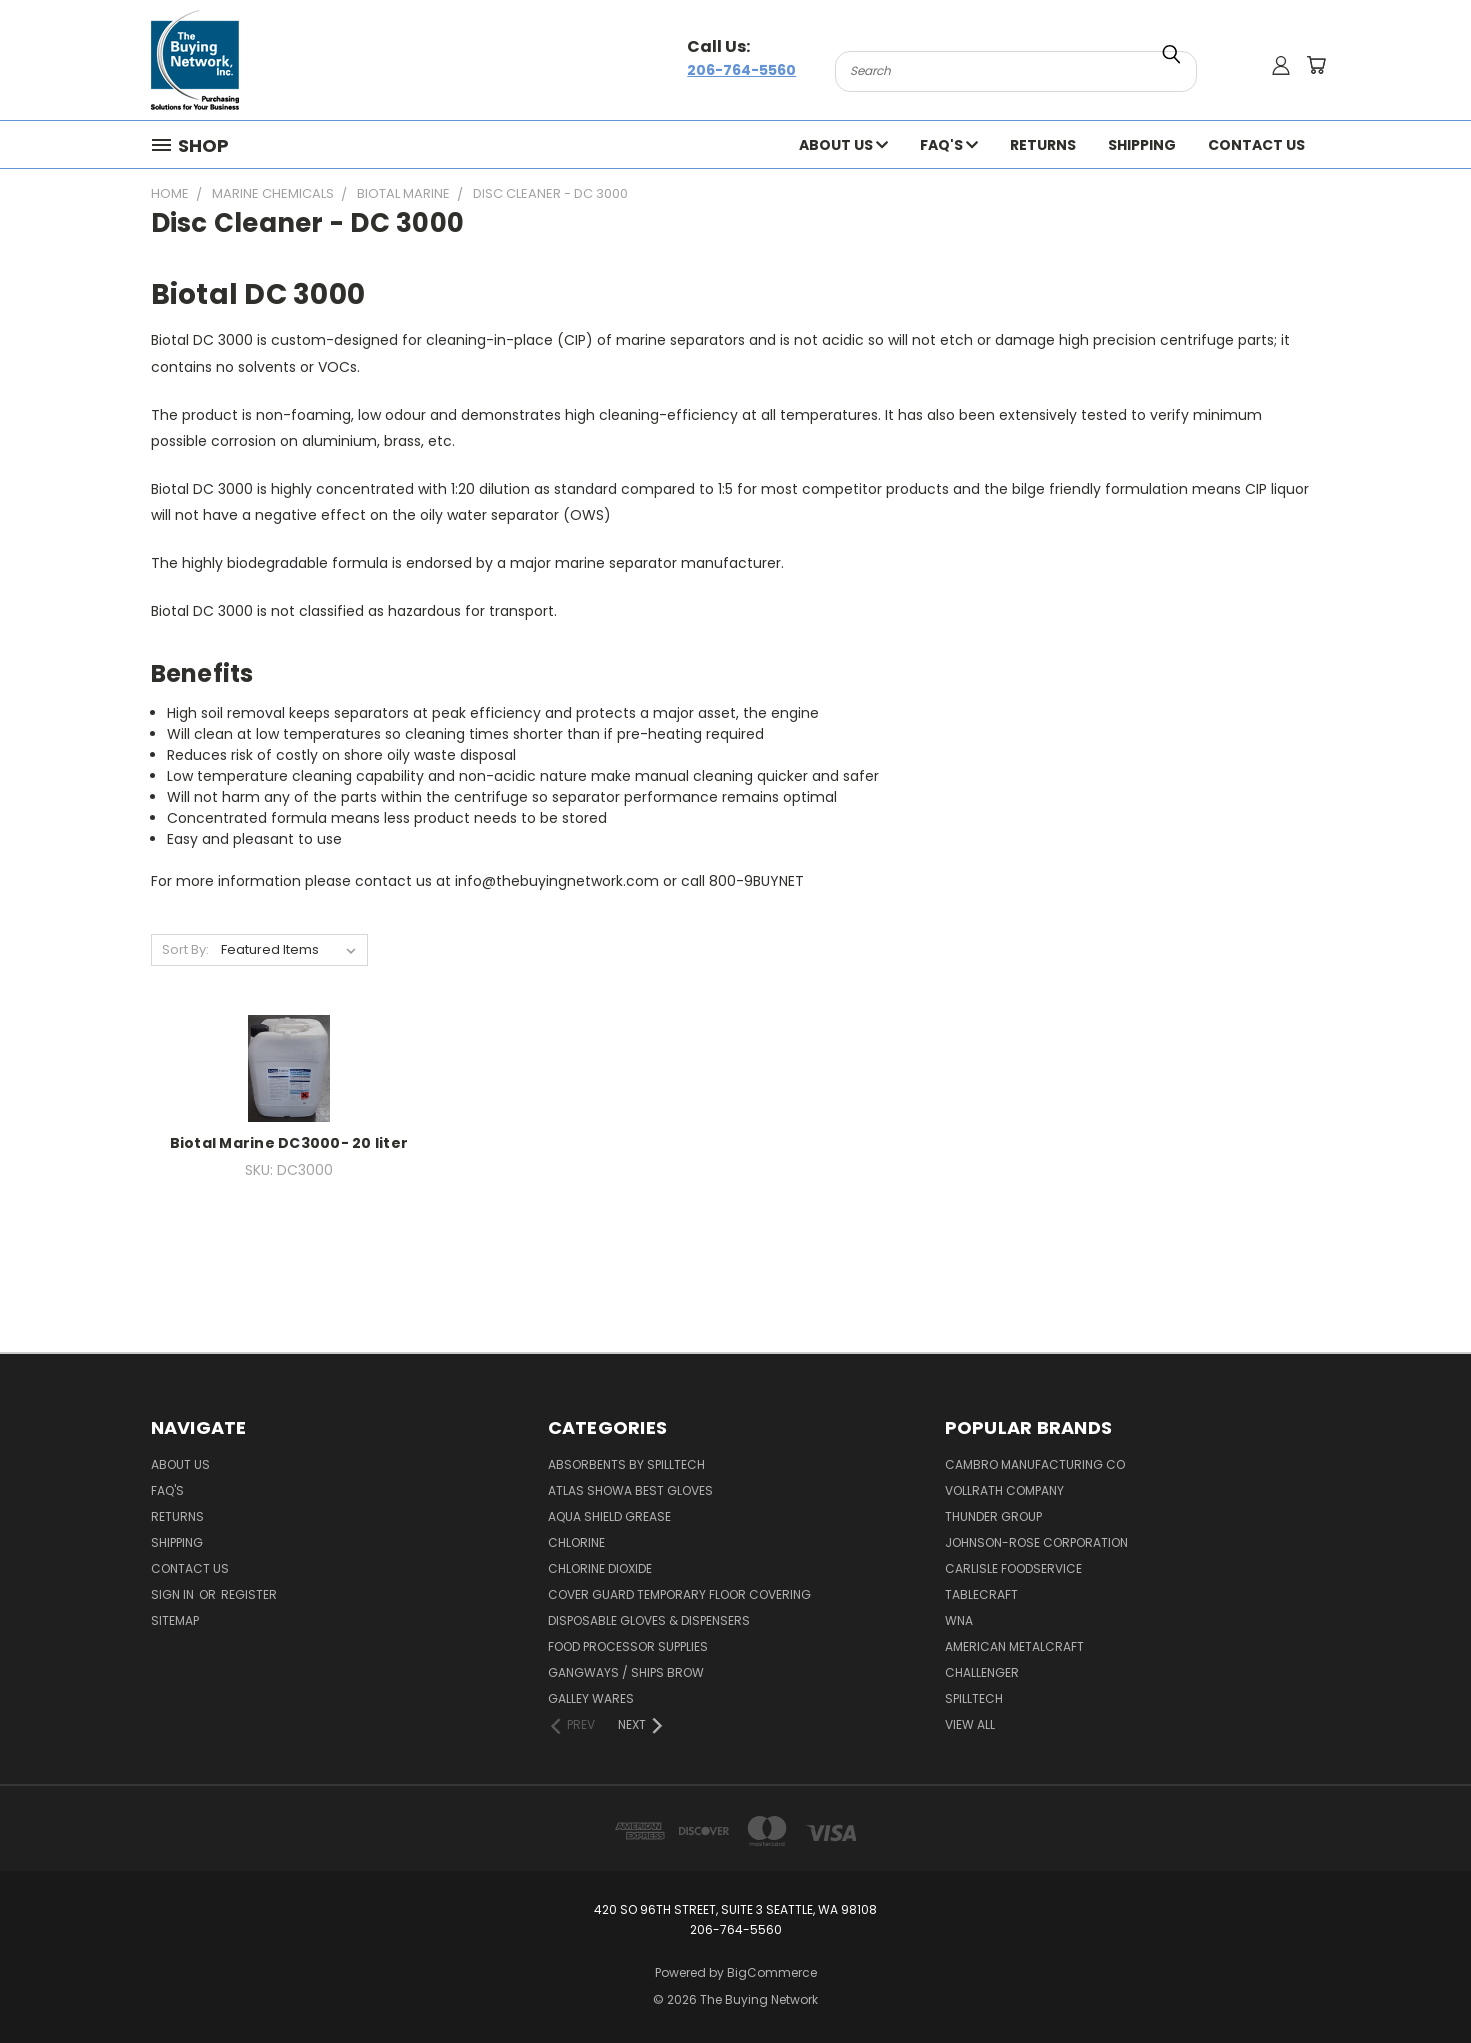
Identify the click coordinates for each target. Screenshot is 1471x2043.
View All (970, 1724)
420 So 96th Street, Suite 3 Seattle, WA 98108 (735, 1909)
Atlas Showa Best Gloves (630, 1490)
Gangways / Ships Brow (626, 1672)
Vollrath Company (1004, 1490)
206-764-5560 (741, 70)
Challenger (982, 1672)
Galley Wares (591, 1698)
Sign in (174, 1594)
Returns (1043, 145)
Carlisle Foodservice (1013, 1568)
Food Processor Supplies (628, 1646)
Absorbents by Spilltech (626, 1464)
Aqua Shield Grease (609, 1516)
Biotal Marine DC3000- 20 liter (289, 1143)
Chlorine (576, 1542)
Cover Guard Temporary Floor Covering (679, 1594)
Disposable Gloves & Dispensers (649, 1620)
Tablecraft (981, 1594)
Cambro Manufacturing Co (1035, 1464)
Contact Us (1256, 145)
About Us (843, 145)
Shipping (1142, 145)
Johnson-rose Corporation (1036, 1542)
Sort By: (185, 949)
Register (249, 1594)
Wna (959, 1620)
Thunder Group (993, 1516)
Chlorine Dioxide (600, 1568)
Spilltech (974, 1698)
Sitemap (175, 1620)
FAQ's (949, 145)
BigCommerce (772, 1972)
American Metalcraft (1014, 1646)
